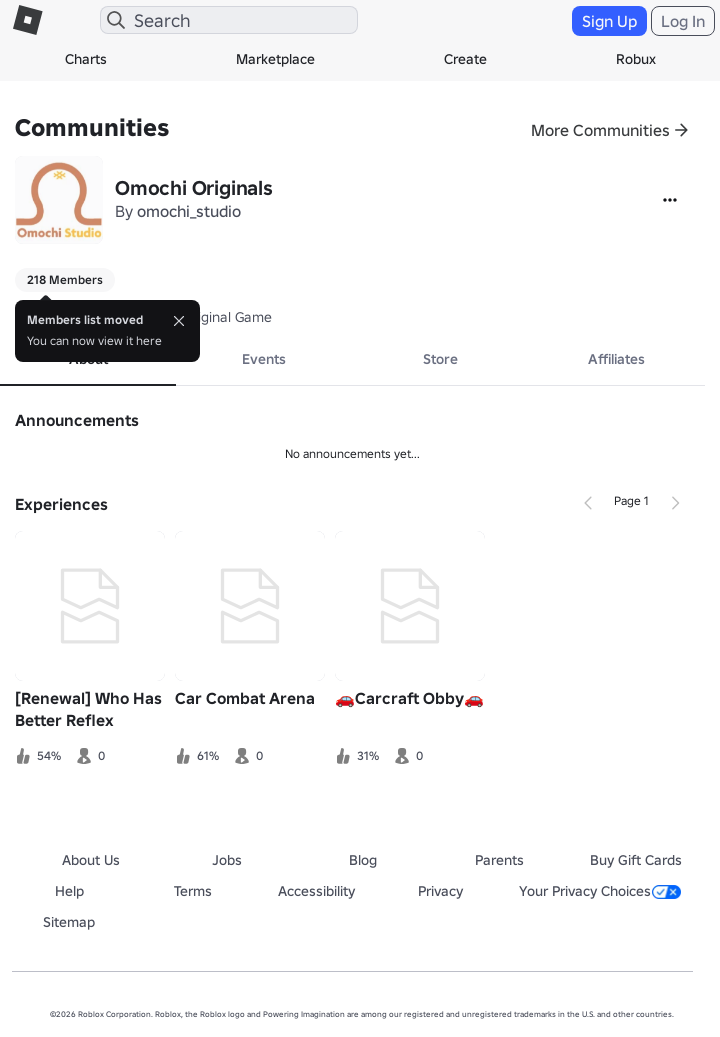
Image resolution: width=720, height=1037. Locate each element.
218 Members (65, 279)
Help (69, 891)
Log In (683, 21)
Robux (636, 59)
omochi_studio (189, 211)
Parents (499, 860)
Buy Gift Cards (636, 860)
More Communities (600, 130)
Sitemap (69, 922)
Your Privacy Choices (600, 891)
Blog (363, 860)
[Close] (179, 321)
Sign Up (609, 21)
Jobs (227, 860)
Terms (193, 891)
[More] (670, 200)
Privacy (440, 891)
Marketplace (275, 59)
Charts (86, 59)
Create (465, 59)
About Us (91, 860)
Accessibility (316, 891)
